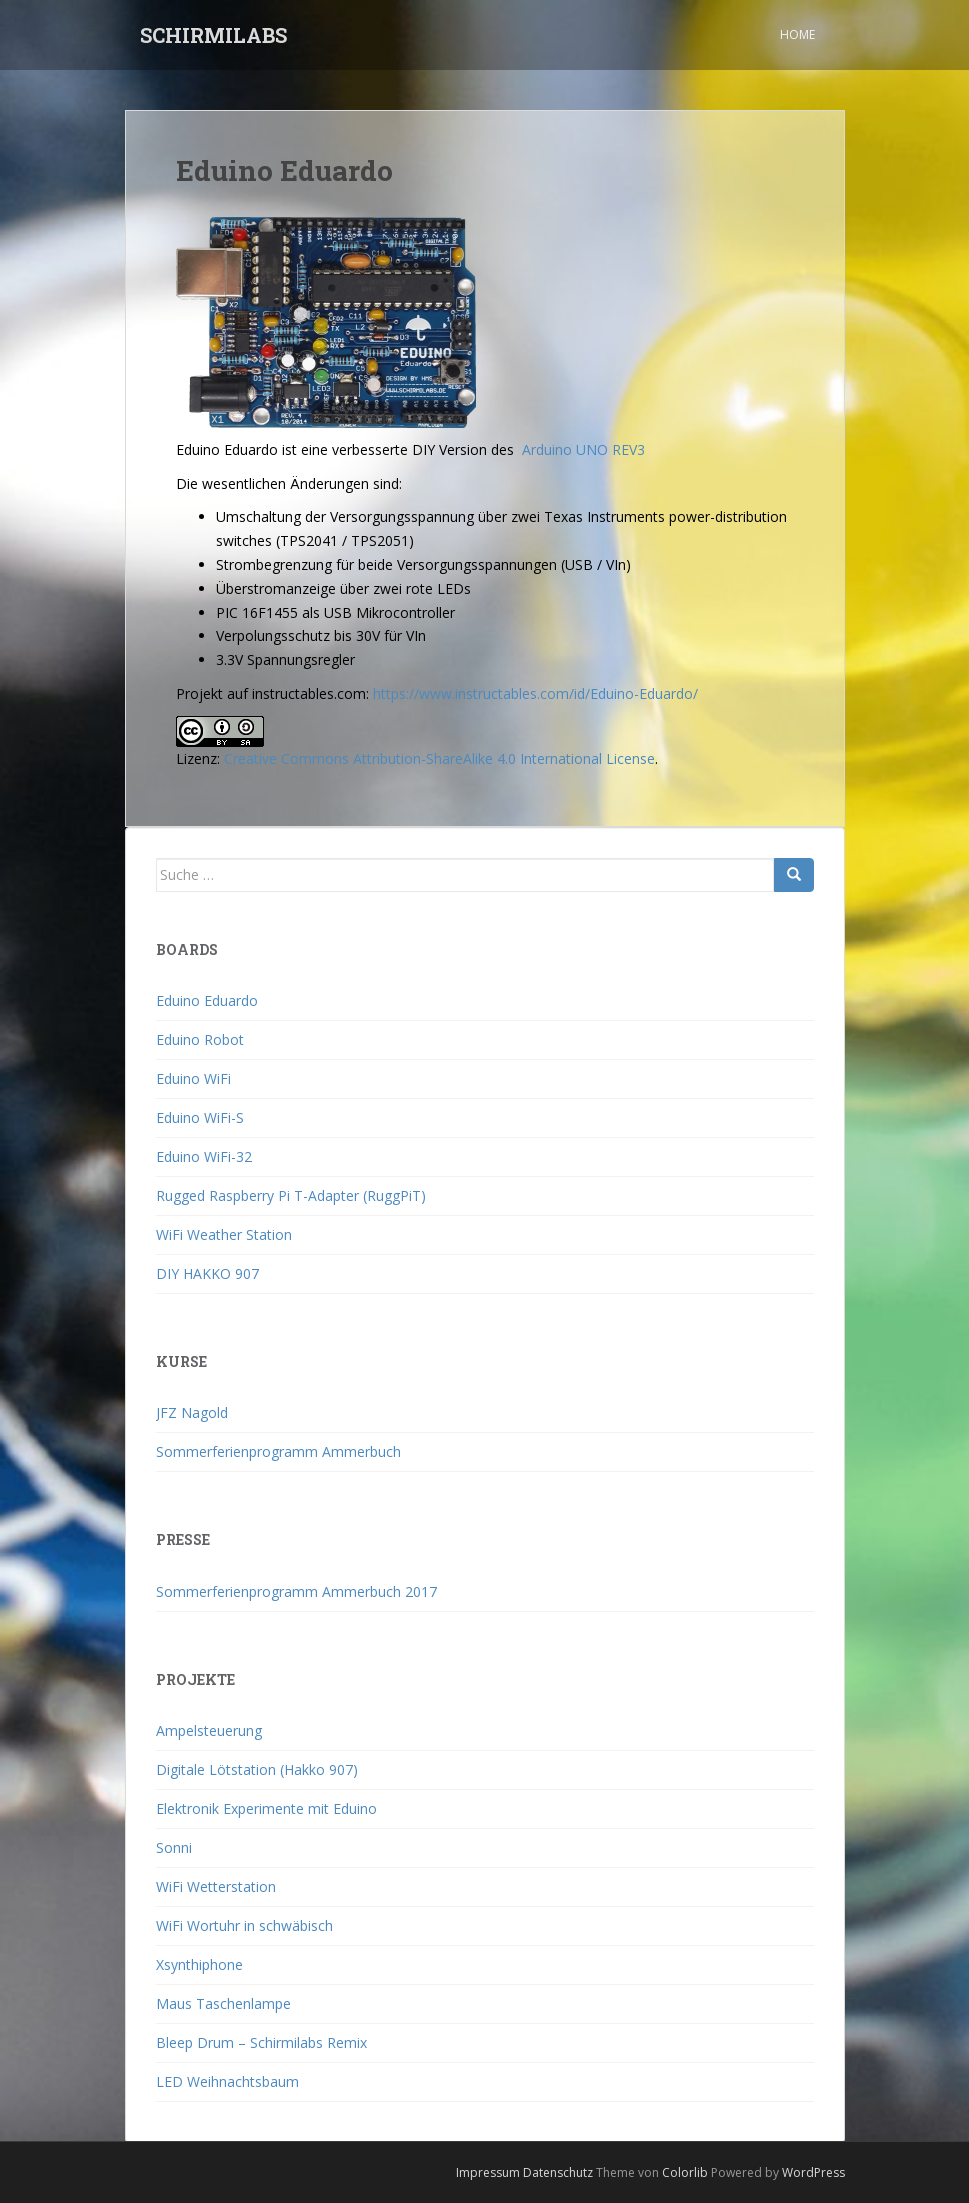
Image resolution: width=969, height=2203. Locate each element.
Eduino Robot (200, 1039)
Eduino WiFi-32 (204, 1156)
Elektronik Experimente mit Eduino (266, 1808)
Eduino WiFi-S (200, 1117)
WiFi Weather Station (224, 1234)
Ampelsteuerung (209, 1730)
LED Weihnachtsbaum (227, 2081)
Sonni (174, 1847)
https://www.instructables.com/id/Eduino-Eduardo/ (533, 693)
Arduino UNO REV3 (583, 449)
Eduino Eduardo (207, 1000)
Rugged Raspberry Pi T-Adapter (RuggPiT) (291, 1195)
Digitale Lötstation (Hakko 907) (257, 1769)
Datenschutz (558, 2172)
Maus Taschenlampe (223, 2003)
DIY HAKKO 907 (207, 1273)
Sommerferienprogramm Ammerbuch (278, 1451)
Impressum (488, 2172)
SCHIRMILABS (213, 35)
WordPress (813, 2172)
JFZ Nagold (192, 1412)
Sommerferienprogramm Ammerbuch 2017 (296, 1591)
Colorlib (685, 2172)
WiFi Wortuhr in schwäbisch (244, 1925)
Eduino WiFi (193, 1078)
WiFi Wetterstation (216, 1886)
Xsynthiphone (199, 1964)
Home (797, 34)
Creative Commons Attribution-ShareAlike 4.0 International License (439, 758)
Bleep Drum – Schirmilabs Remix (261, 2042)
